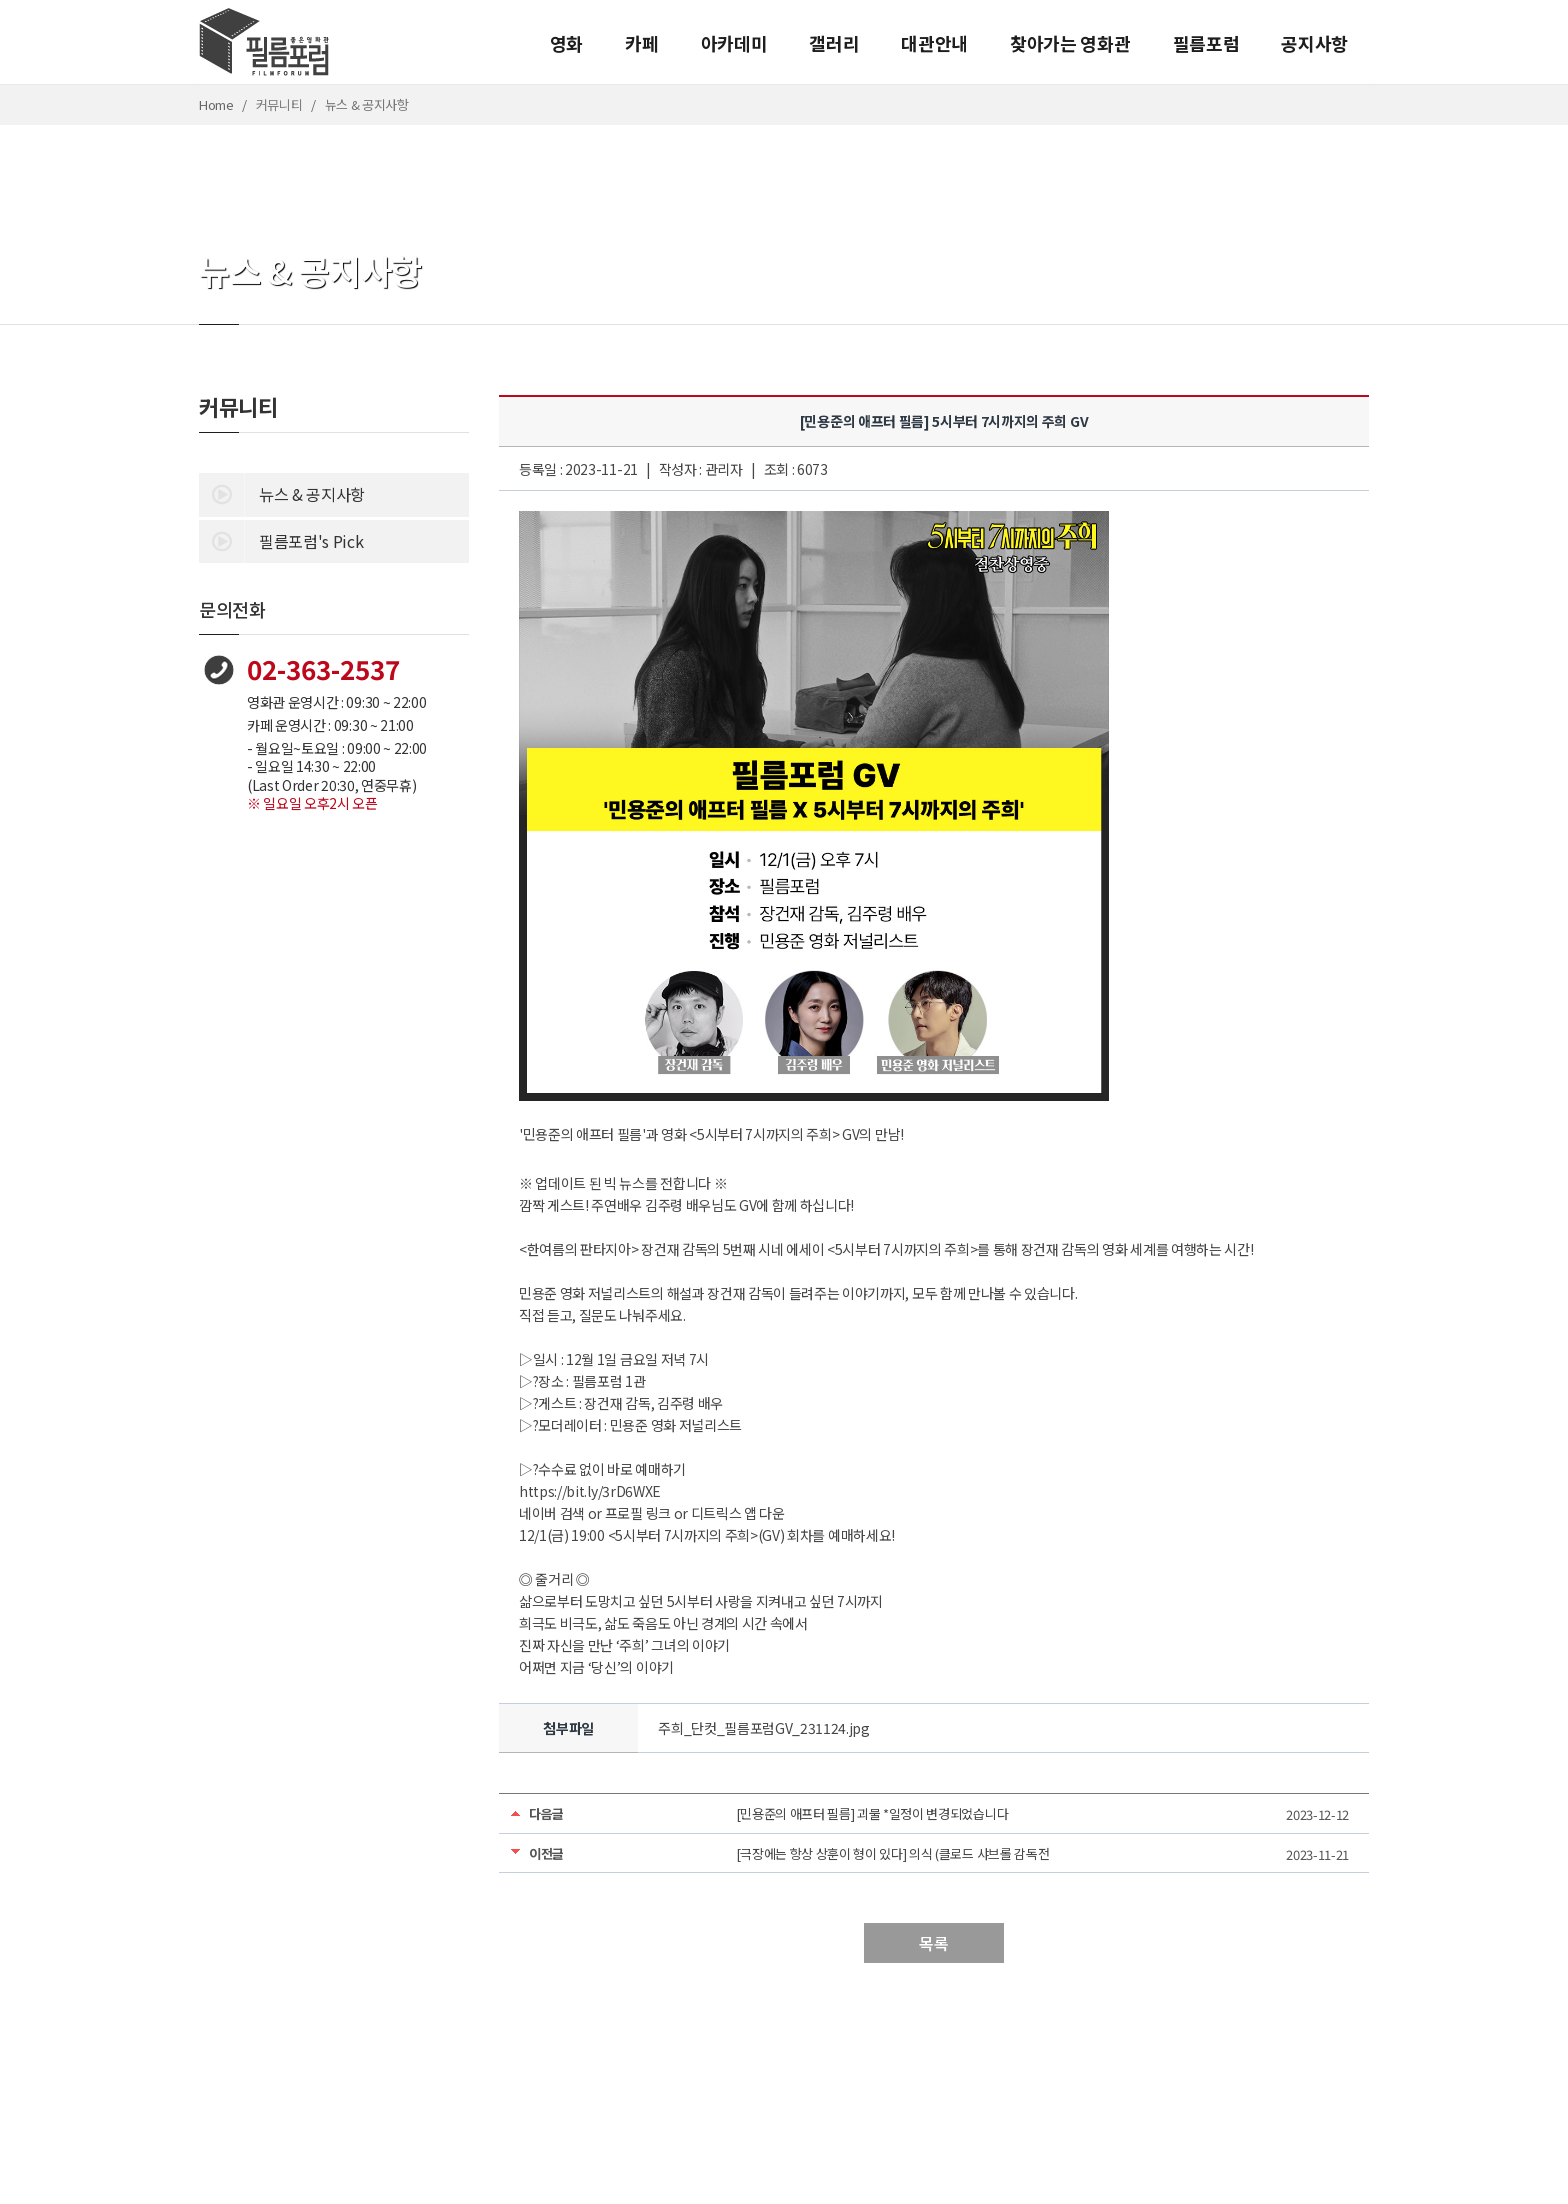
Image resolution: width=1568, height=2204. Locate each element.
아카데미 (734, 43)
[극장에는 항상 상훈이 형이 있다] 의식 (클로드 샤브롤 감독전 (893, 1853)
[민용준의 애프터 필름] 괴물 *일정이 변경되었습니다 (872, 1813)
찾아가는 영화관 (1070, 43)
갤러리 (834, 43)
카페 (641, 43)
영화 (566, 43)
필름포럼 (1206, 43)
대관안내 (934, 43)
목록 (933, 1943)
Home (216, 104)
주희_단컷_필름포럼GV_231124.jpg (764, 1728)
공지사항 (1314, 43)
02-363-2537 (323, 668)
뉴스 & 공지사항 (282, 493)
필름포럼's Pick (281, 540)
